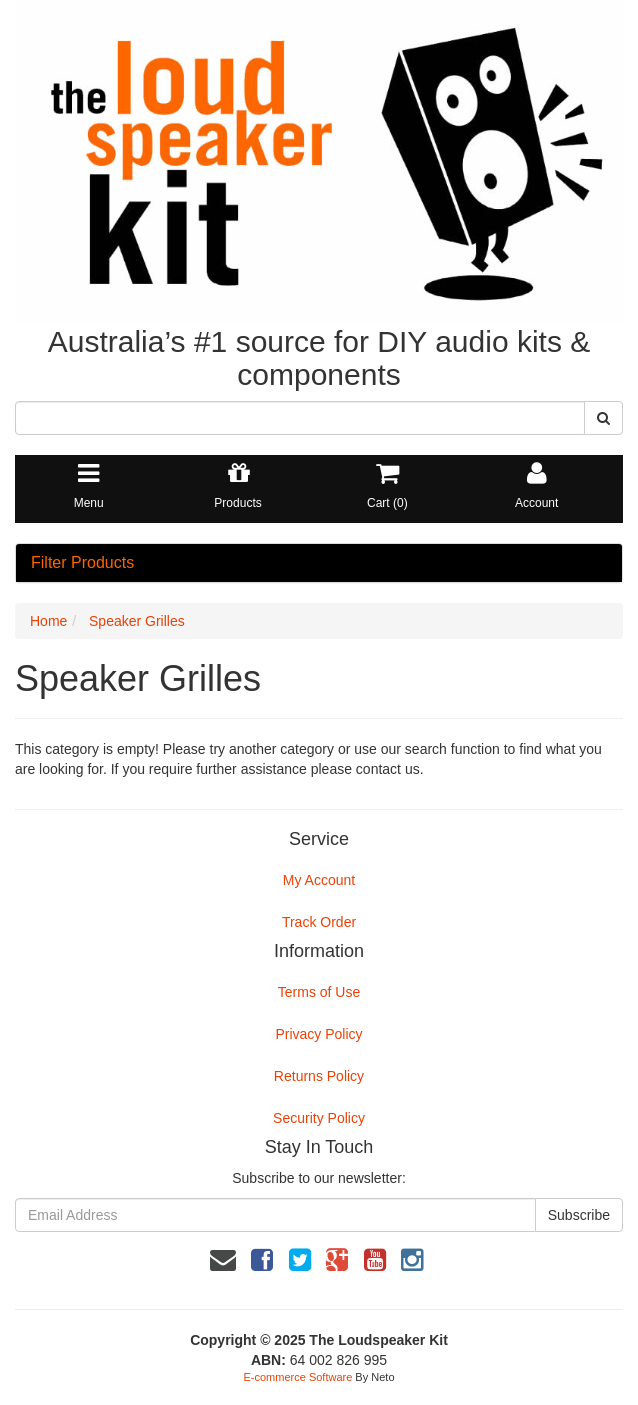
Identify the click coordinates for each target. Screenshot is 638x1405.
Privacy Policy (318, 1034)
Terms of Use (319, 992)
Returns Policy (319, 1076)
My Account (319, 880)
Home (48, 621)
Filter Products (82, 562)
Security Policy (319, 1118)
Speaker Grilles (137, 621)
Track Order (319, 922)
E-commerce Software (298, 1377)
